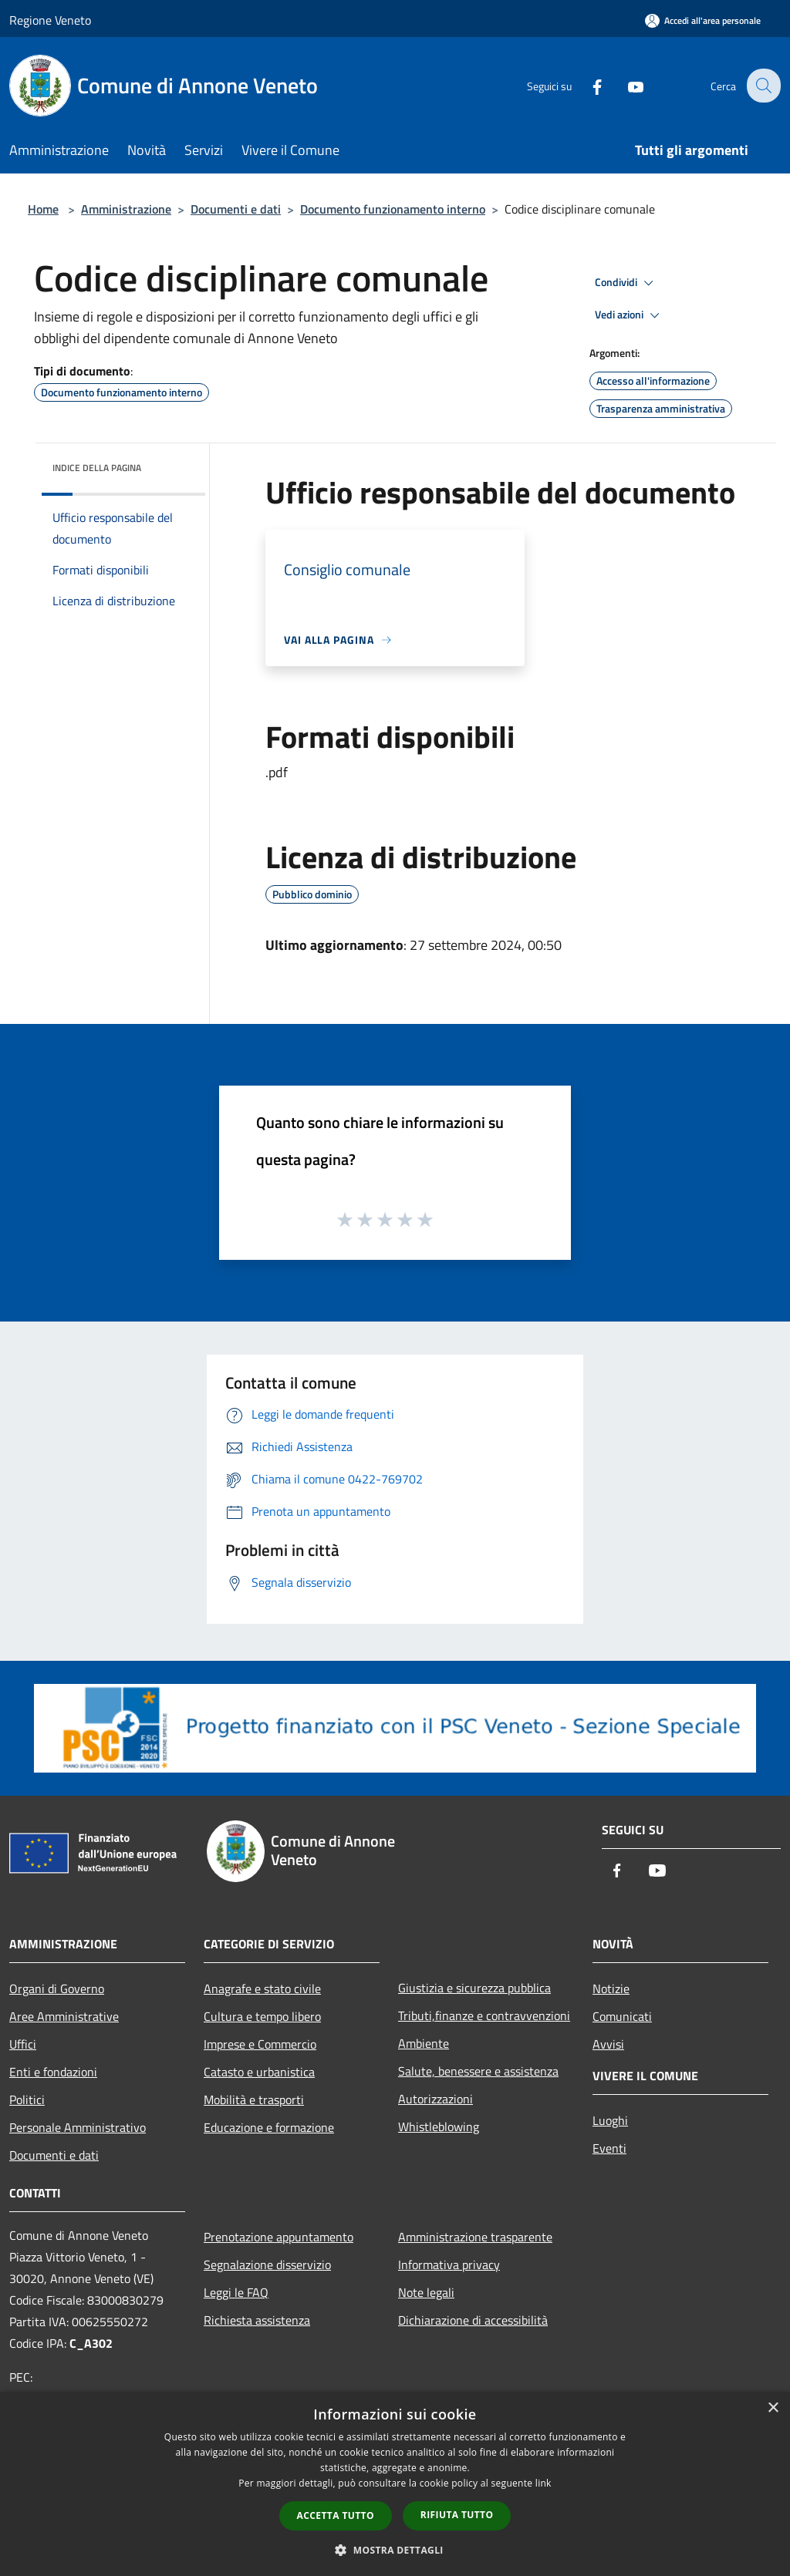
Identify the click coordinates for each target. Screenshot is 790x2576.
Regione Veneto (50, 20)
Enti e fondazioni (53, 2071)
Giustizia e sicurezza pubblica (474, 1987)
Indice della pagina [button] (96, 467)
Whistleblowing (438, 2126)
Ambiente (423, 2043)
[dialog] (395, 2484)
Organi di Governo (56, 1988)
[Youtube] (624, 85)
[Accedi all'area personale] (703, 20)
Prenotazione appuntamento (278, 2236)
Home (43, 209)
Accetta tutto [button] (335, 2515)
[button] (395, 2549)
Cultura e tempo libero (262, 2016)
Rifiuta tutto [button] (457, 2514)
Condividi (626, 283)
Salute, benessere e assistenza (478, 2071)
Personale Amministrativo (77, 2127)
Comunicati (622, 2016)
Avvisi (608, 2044)
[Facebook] (586, 85)
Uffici (22, 2044)
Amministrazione (126, 209)
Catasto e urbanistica (259, 2071)
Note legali (426, 2292)
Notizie (611, 1988)
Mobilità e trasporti (254, 2099)
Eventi (609, 2148)
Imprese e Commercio (260, 2044)
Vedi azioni (629, 315)
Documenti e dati (236, 209)
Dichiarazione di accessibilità (473, 2320)
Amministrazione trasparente (475, 2236)
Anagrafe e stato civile (262, 1988)
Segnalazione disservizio (267, 2264)
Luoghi (610, 2120)
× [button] (772, 2408)
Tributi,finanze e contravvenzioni (484, 2015)
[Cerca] (762, 85)
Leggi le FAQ (236, 2292)
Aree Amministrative (64, 2016)
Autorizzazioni (435, 2098)
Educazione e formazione (269, 2127)
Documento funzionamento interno (392, 209)
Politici (27, 2099)
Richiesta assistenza (257, 2320)
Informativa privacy (449, 2264)
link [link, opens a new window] (543, 2483)
